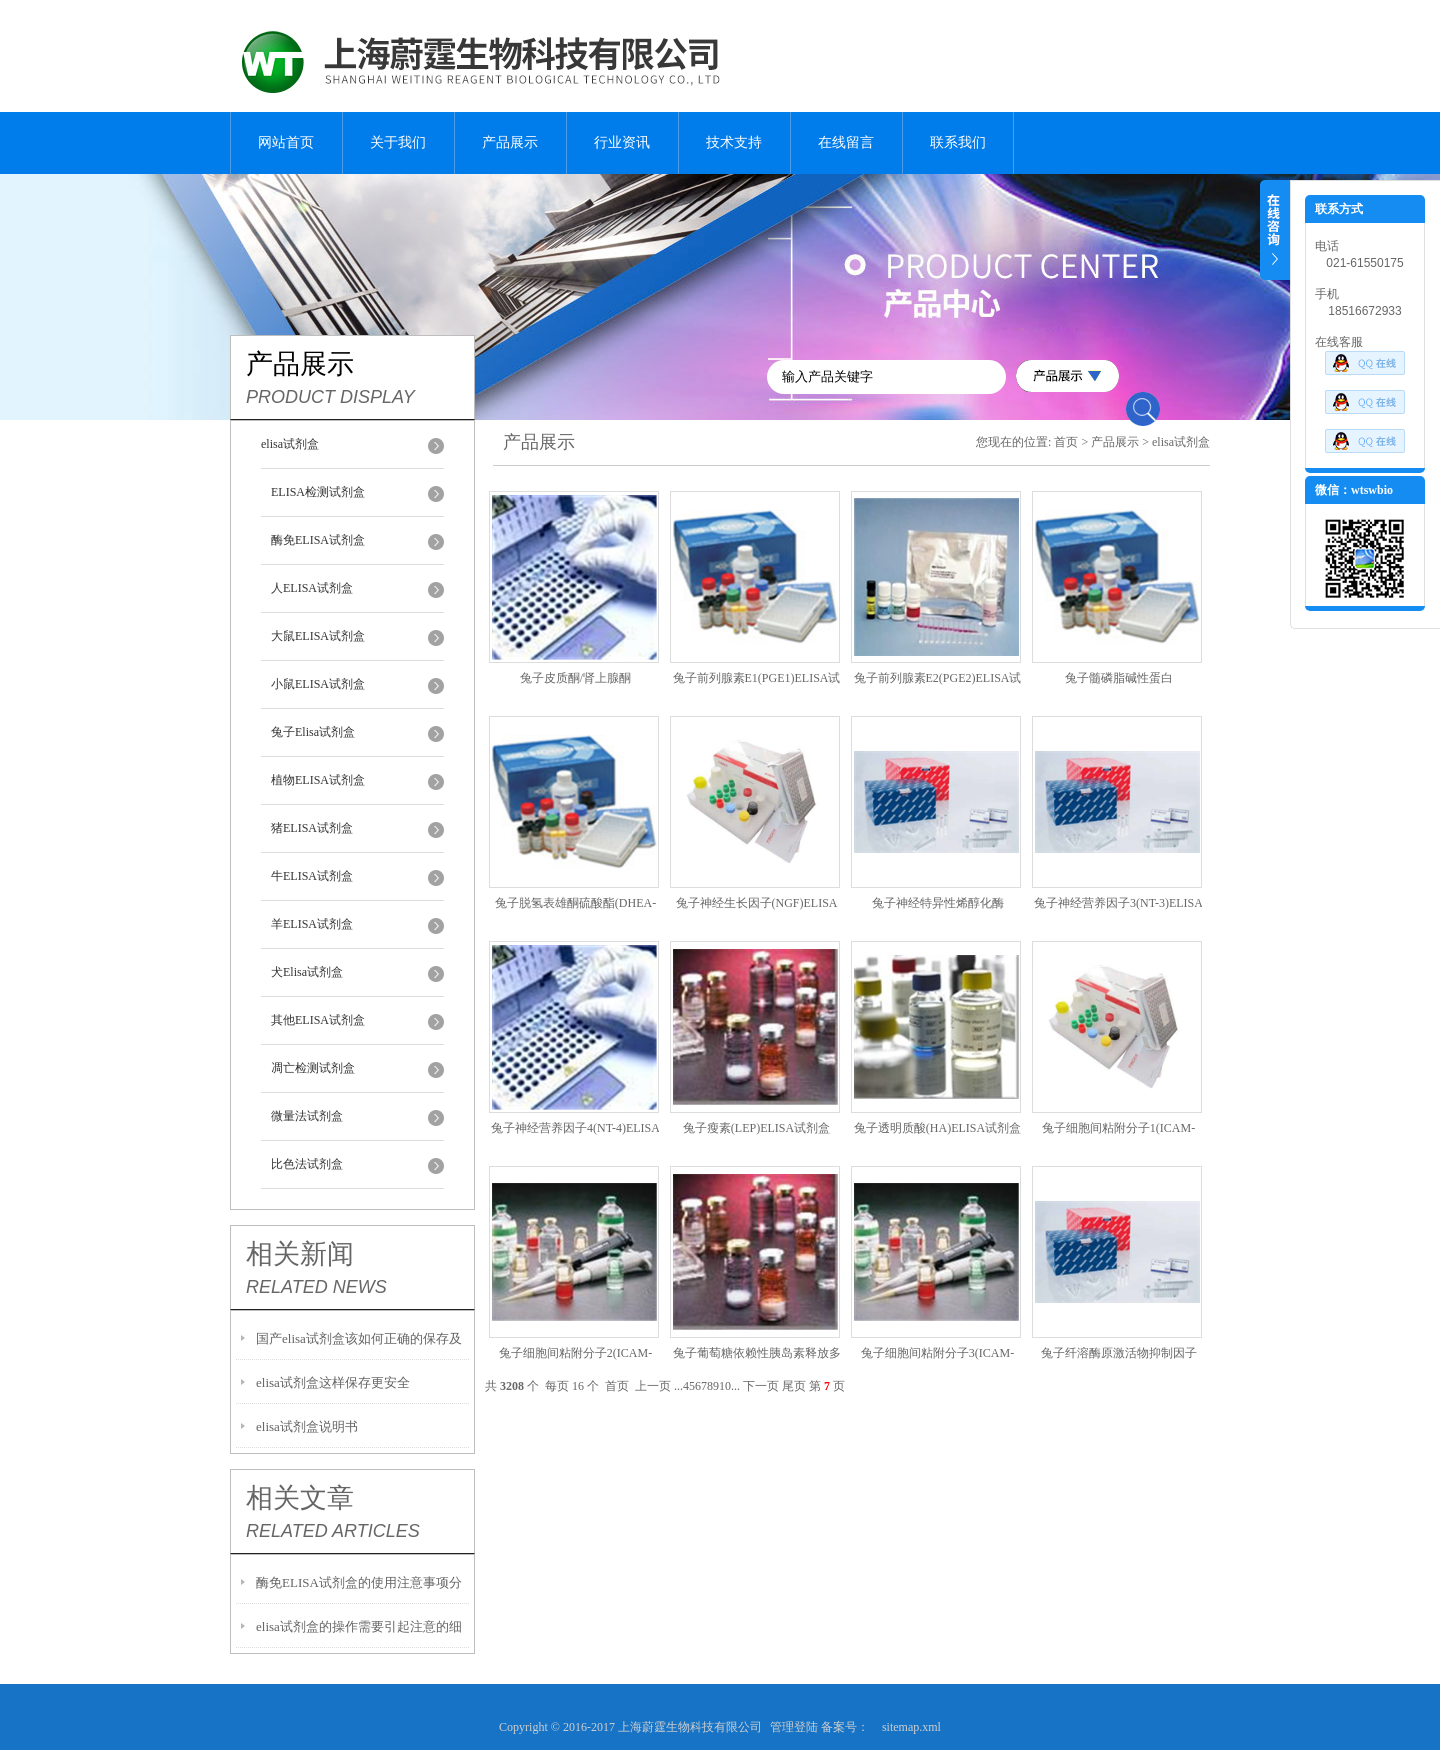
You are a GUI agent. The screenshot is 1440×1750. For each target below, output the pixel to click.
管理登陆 (794, 1727)
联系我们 (958, 142)
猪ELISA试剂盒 (312, 828)
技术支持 (734, 142)
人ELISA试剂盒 (312, 588)
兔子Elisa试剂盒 (313, 732)
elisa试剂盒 (290, 444)
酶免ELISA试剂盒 (318, 540)
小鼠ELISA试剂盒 (318, 684)
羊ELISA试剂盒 (312, 924)
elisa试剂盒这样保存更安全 (333, 1382)
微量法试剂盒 (307, 1116)
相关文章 (300, 1498)
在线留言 (846, 142)
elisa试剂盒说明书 (307, 1426)
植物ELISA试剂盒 (318, 780)
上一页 (653, 1386)
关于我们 (398, 142)
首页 (1066, 442)
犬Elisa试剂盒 (307, 972)
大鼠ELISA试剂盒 (318, 636)
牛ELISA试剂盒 (312, 876)
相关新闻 (300, 1254)
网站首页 (286, 142)
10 (725, 1386)
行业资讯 (622, 142)
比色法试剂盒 (307, 1164)
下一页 (761, 1386)
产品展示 (510, 142)
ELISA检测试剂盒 (318, 492)
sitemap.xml (911, 1727)
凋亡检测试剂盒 (313, 1068)
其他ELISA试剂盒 (318, 1020)
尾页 (794, 1386)
